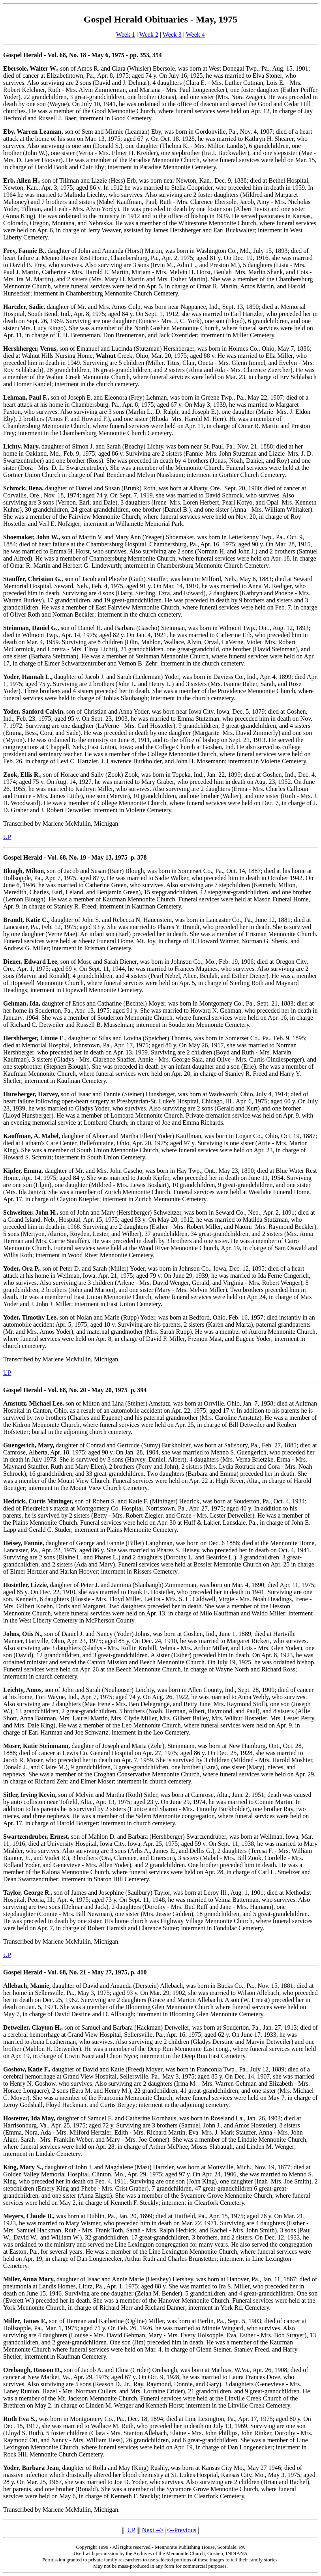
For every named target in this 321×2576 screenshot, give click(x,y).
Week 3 (172, 34)
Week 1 (125, 34)
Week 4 (195, 34)
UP (7, 837)
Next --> (153, 2530)
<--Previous (182, 2530)
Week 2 (148, 34)
